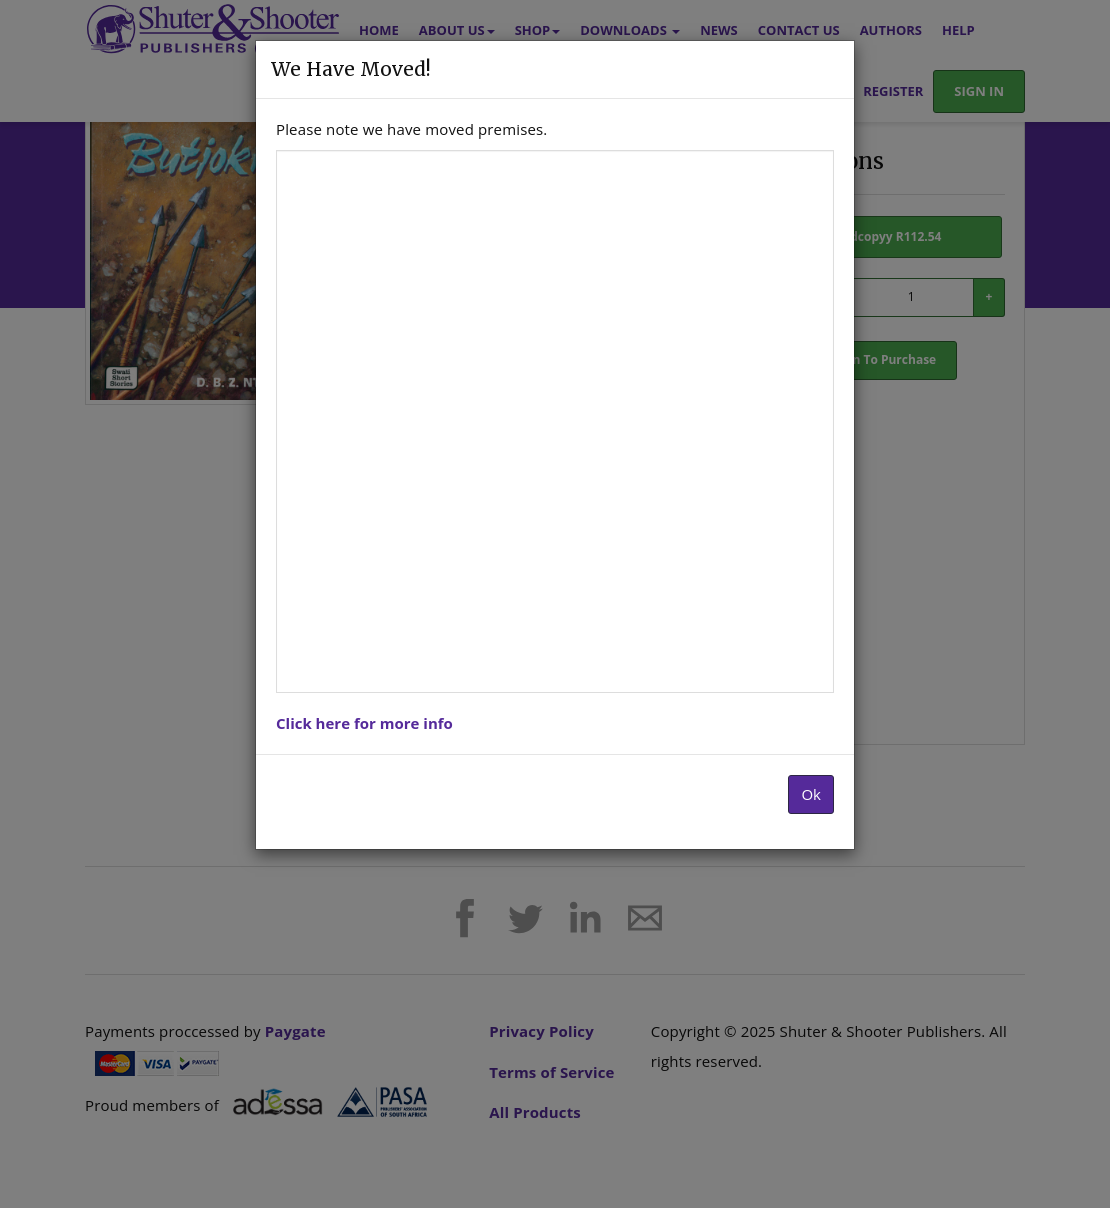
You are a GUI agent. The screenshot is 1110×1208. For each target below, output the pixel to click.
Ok (811, 794)
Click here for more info (364, 723)
